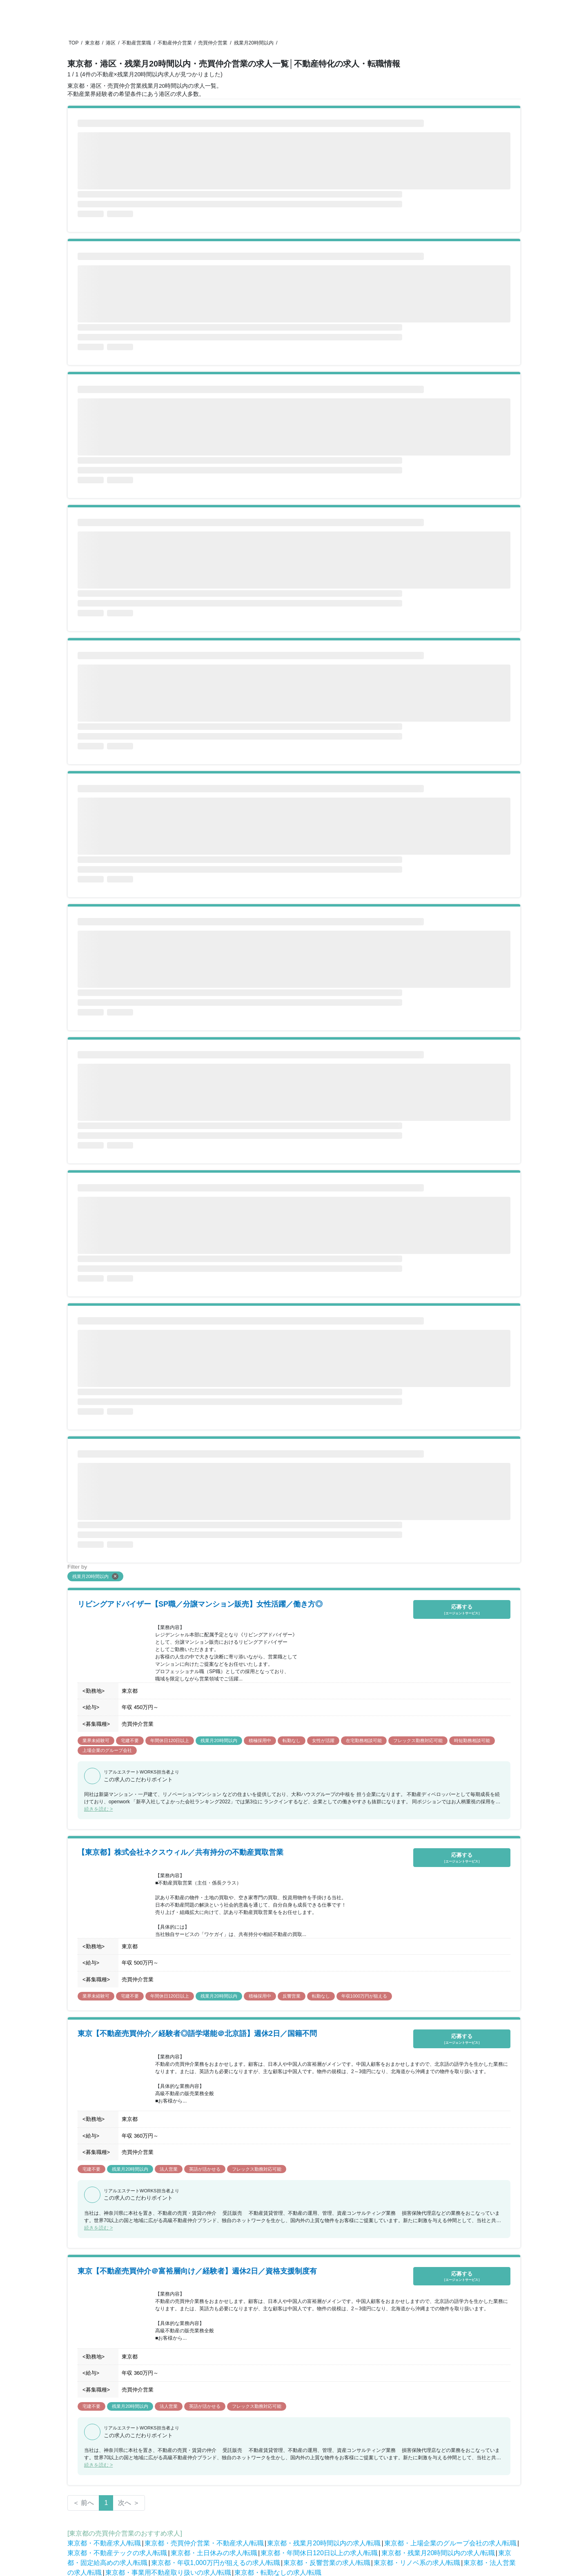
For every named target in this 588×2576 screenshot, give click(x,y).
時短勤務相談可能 (472, 1740)
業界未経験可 (95, 1740)
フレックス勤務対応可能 (418, 1740)
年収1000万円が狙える (364, 1996)
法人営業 (169, 2169)
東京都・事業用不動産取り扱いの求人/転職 (168, 2572)
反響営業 (292, 1996)
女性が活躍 (323, 1740)
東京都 (92, 43)
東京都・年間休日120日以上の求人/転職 (319, 2552)
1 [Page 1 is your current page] (106, 2502)
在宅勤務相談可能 (364, 1740)
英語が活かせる (204, 2169)
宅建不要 (130, 1740)
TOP (73, 43)
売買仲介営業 (212, 43)
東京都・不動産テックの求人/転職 (117, 2552)
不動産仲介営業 (175, 43)
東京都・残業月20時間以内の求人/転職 (324, 2543)
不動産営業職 (136, 43)
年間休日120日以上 (169, 1740)
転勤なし (292, 1740)
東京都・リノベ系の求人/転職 (417, 2562)
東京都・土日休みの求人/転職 (214, 2552)
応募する (462, 1610)
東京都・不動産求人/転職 (104, 2543)
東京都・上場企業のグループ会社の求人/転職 (450, 2543)
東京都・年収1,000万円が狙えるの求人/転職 (215, 2562)
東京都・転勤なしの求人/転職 (277, 2572)
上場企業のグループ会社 (107, 1750)
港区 (111, 43)
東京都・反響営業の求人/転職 (326, 2562)
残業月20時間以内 (254, 43)
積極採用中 (260, 1740)
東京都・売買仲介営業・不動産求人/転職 (204, 2543)
